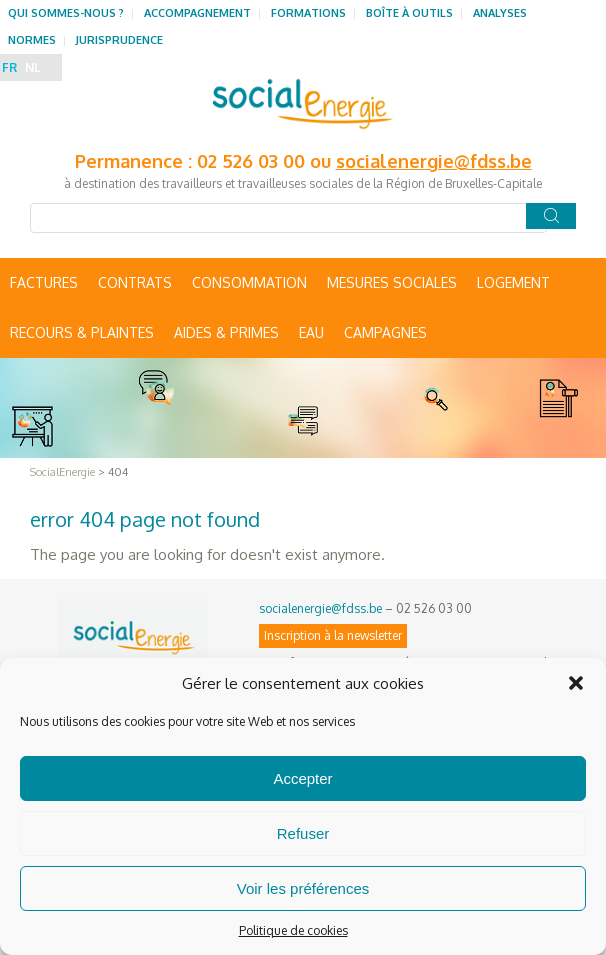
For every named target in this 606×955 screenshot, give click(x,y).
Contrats (135, 282)
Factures (44, 282)
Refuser (303, 833)
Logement (513, 282)
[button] (576, 683)
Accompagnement (197, 13)
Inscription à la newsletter (333, 635)
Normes (32, 40)
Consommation (249, 282)
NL (32, 67)
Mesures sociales (392, 282)
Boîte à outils (409, 13)
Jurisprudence (119, 40)
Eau (311, 332)
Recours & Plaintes (82, 332)
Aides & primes (226, 332)
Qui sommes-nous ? (66, 13)
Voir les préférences (303, 888)
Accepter (302, 778)
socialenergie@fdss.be (434, 161)
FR (9, 67)
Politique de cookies (293, 930)
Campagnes (385, 332)
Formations (308, 13)
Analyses (500, 13)
